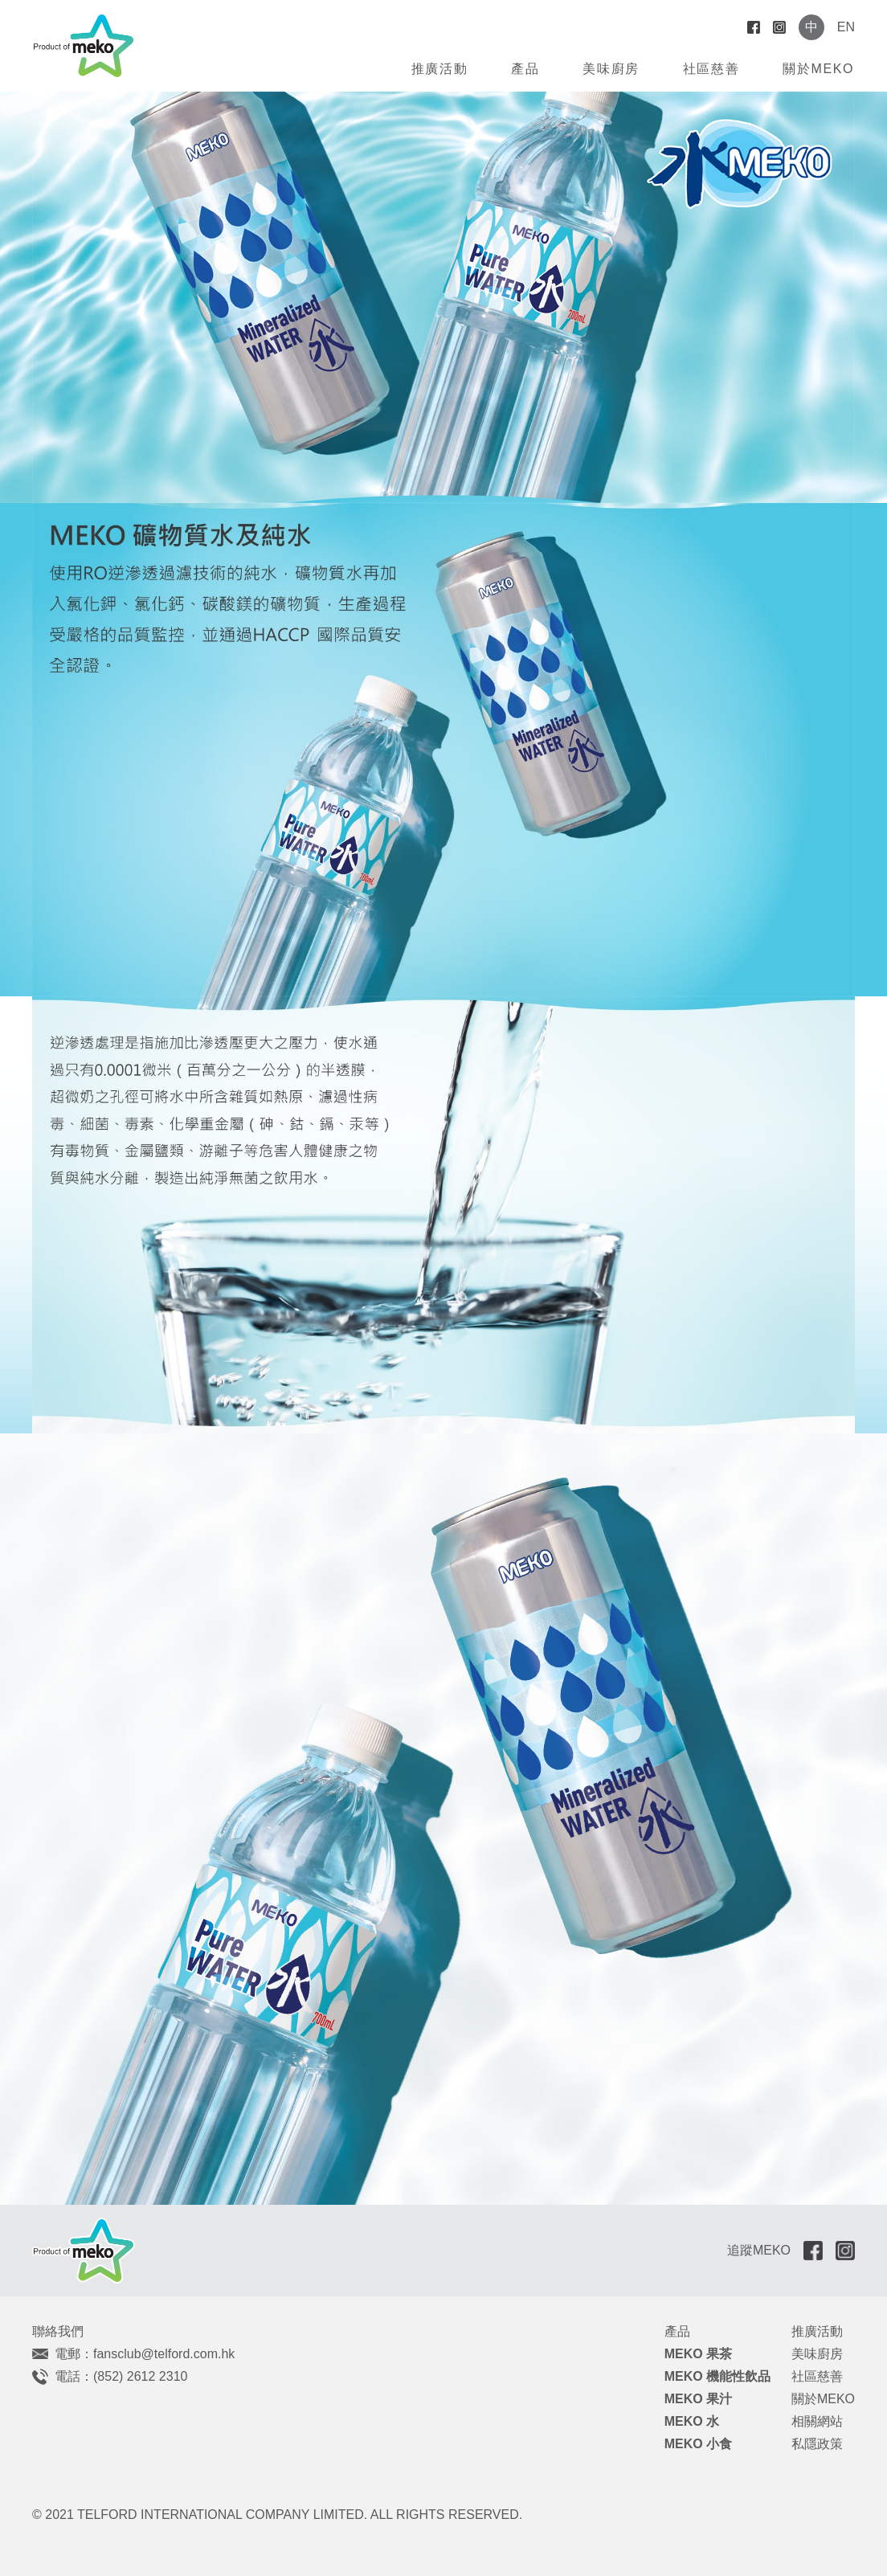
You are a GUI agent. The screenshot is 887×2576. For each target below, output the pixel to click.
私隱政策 (817, 2444)
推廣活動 (439, 69)
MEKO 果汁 (698, 2399)
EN (846, 27)
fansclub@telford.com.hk (164, 2354)
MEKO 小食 (698, 2444)
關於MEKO (818, 69)
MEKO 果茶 (698, 2354)
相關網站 (817, 2421)
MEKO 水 (691, 2421)
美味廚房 (610, 69)
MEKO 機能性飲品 (717, 2376)
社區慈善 (711, 69)
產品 (525, 69)
